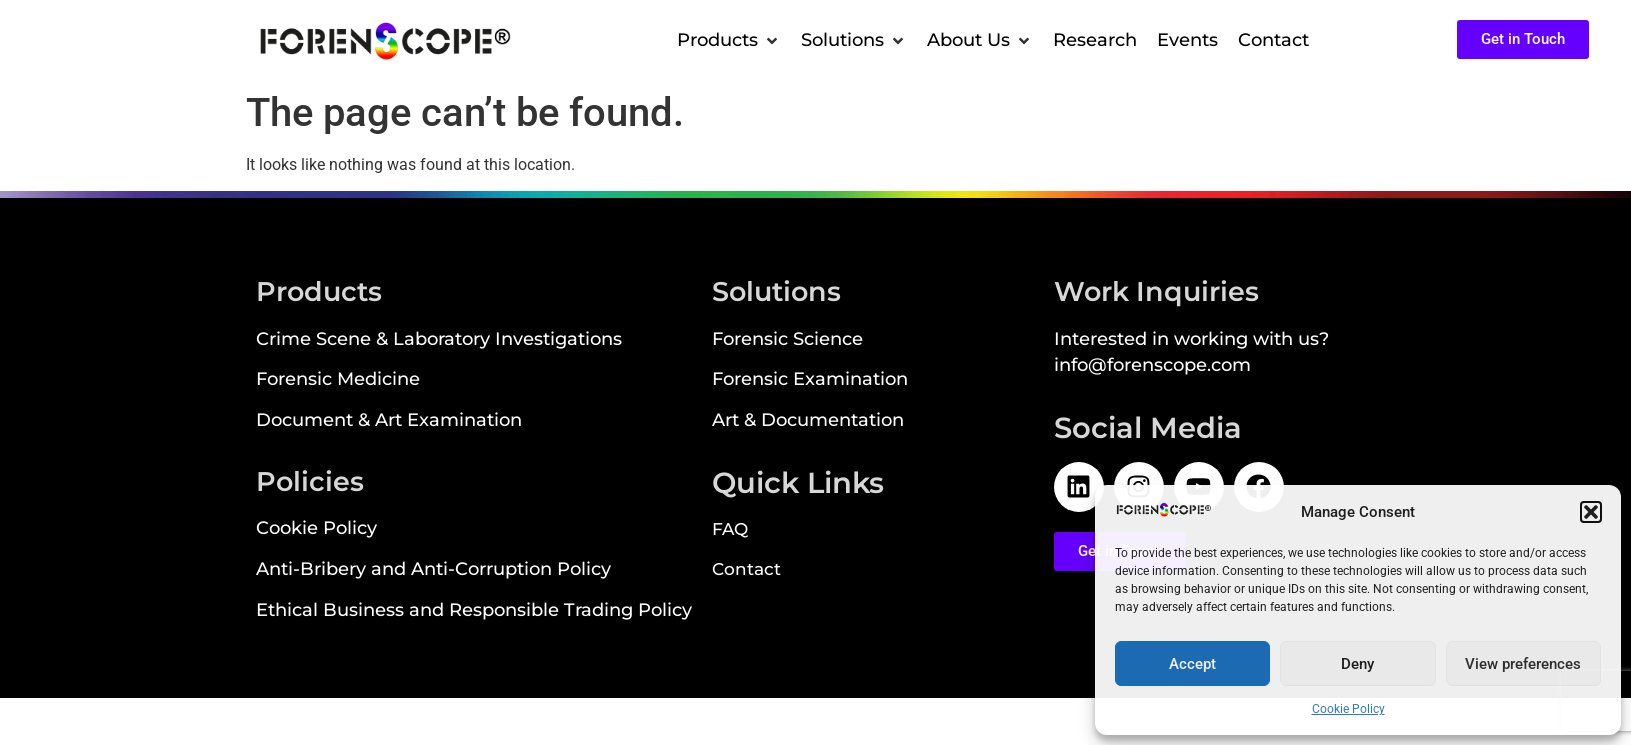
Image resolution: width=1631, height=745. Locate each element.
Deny (1357, 664)
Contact (746, 569)
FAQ (730, 529)
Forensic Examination (810, 378)
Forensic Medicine (338, 378)
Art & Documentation (808, 419)
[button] (1591, 512)
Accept (1192, 664)
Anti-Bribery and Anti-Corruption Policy (433, 568)
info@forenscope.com (1152, 364)
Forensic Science (787, 338)
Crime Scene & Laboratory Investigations (439, 338)
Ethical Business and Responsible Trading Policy (474, 609)
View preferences (1523, 664)
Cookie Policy (1348, 709)
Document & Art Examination (389, 419)
